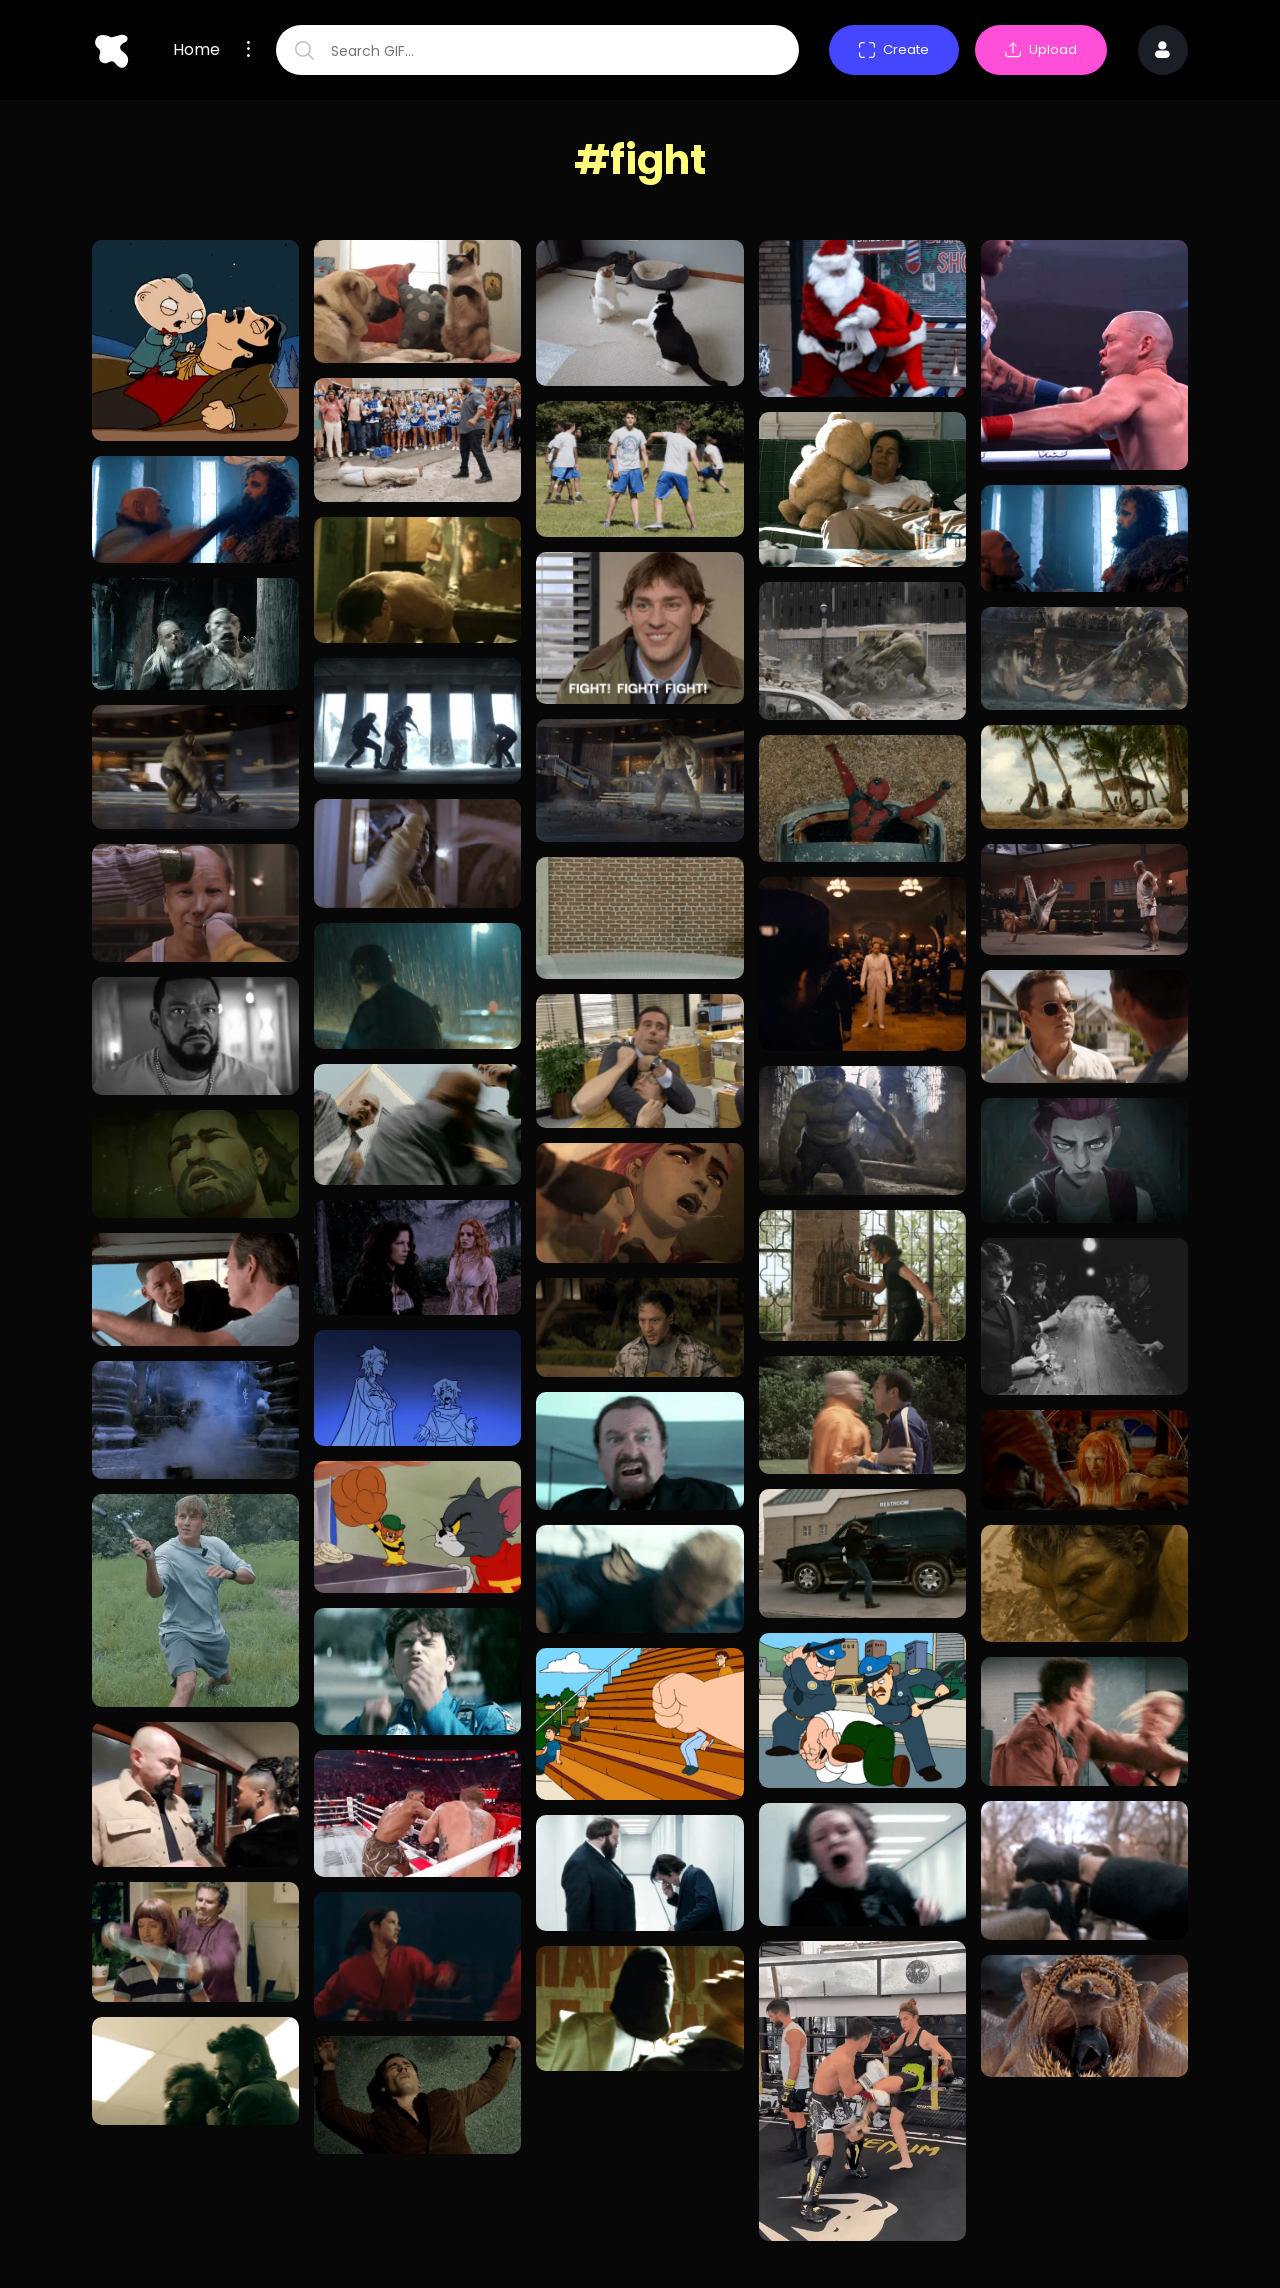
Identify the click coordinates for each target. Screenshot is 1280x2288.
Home (196, 50)
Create (894, 49)
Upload (1041, 49)
